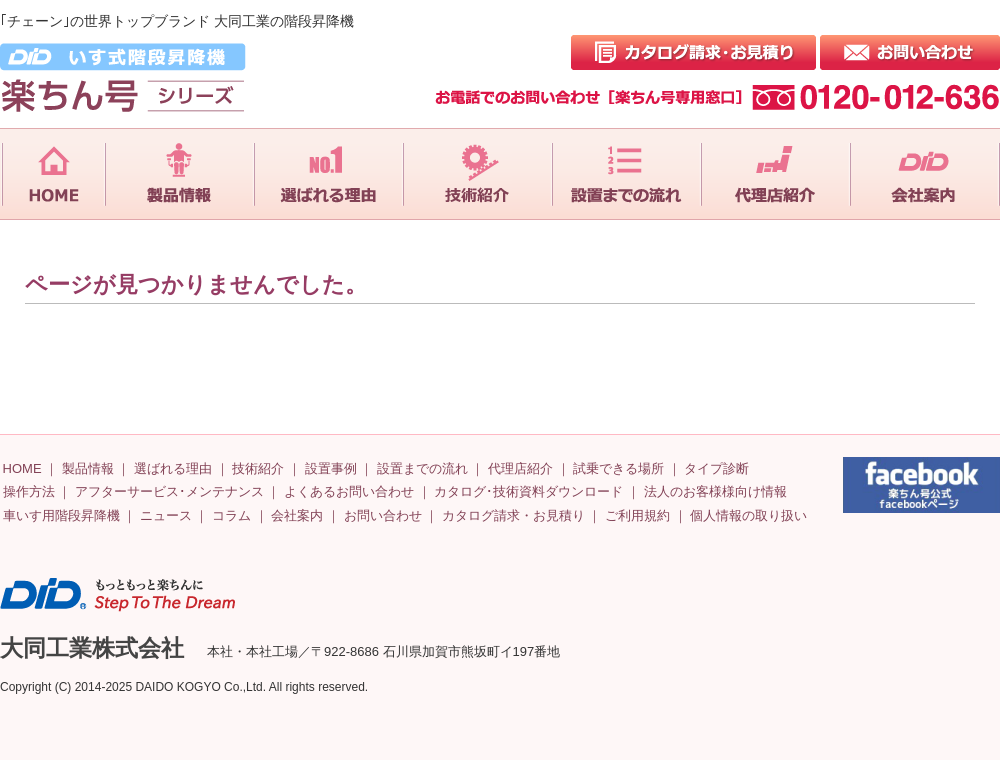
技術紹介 (258, 468)
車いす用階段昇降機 (61, 515)
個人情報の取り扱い (748, 515)
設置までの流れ (422, 468)
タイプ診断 (716, 468)
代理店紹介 (520, 468)
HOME (22, 468)
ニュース (166, 515)
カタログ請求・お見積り (513, 515)
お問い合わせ (383, 515)
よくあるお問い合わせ (349, 491)
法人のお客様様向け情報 (715, 491)
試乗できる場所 (618, 468)
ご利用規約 (637, 515)
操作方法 (29, 491)
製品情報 (88, 468)
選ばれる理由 (173, 468)
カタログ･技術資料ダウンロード (528, 491)
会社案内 (297, 515)
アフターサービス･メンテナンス (169, 491)
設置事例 (331, 468)
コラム (231, 515)
